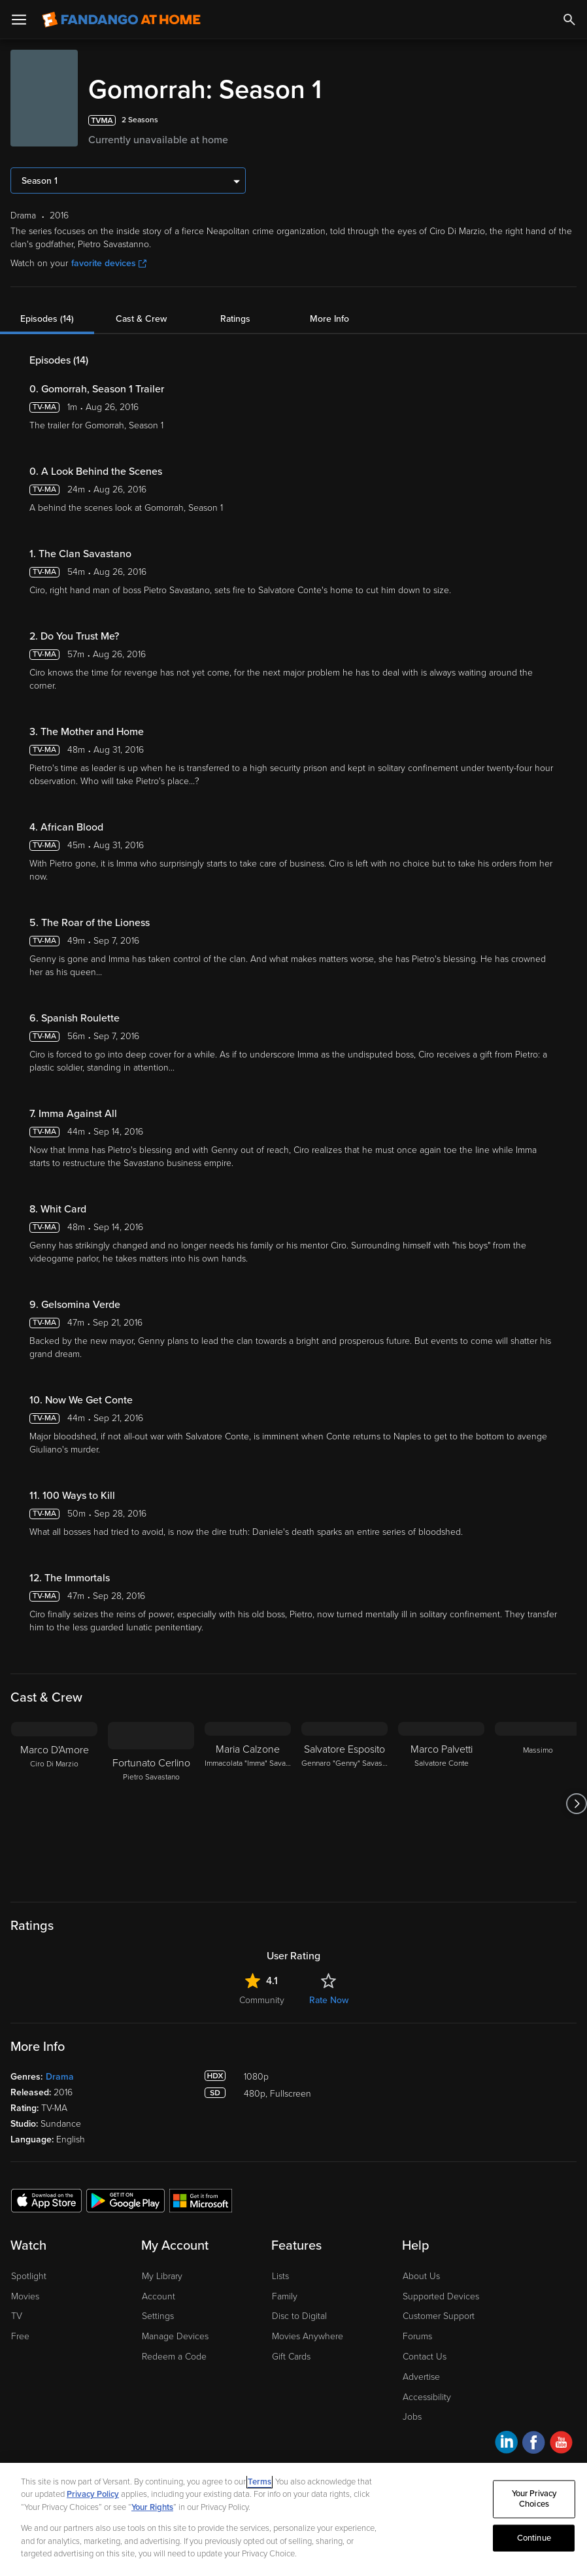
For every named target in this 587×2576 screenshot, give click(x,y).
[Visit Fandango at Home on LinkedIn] (506, 2444)
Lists (280, 2276)
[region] (293, 2519)
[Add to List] (569, 120)
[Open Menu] (19, 19)
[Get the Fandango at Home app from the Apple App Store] (46, 2200)
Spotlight (28, 2276)
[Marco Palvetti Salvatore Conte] (441, 1803)
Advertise (421, 2376)
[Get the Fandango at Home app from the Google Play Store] (125, 2200)
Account (158, 2296)
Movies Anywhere (307, 2336)
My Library (162, 2276)
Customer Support (439, 2316)
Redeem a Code (174, 2356)
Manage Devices (175, 2336)
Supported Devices (441, 2296)
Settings (158, 2316)
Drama (60, 2076)
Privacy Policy (93, 2494)
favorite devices (108, 263)
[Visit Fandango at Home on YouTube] (561, 2444)
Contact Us (424, 2356)
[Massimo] (538, 1803)
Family (284, 2296)
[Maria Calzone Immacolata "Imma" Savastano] (248, 1803)
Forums (417, 2336)
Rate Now (328, 2000)
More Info (329, 318)
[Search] (569, 20)
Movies (25, 2296)
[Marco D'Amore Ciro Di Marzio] (54, 1803)
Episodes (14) (47, 318)
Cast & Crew (141, 318)
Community (261, 2000)
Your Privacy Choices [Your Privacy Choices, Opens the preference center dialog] (534, 2498)
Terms (259, 2482)
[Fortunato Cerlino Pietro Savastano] (151, 1803)
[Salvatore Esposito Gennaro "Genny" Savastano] (344, 1803)
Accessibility (427, 2397)
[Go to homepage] (121, 20)
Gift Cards (291, 2356)
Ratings (235, 318)
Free (20, 2336)
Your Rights (152, 2507)
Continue (534, 2537)
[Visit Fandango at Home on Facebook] (534, 2444)
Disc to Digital (299, 2316)
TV (16, 2316)
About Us (421, 2276)
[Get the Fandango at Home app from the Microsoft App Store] (201, 2200)
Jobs (412, 2416)
